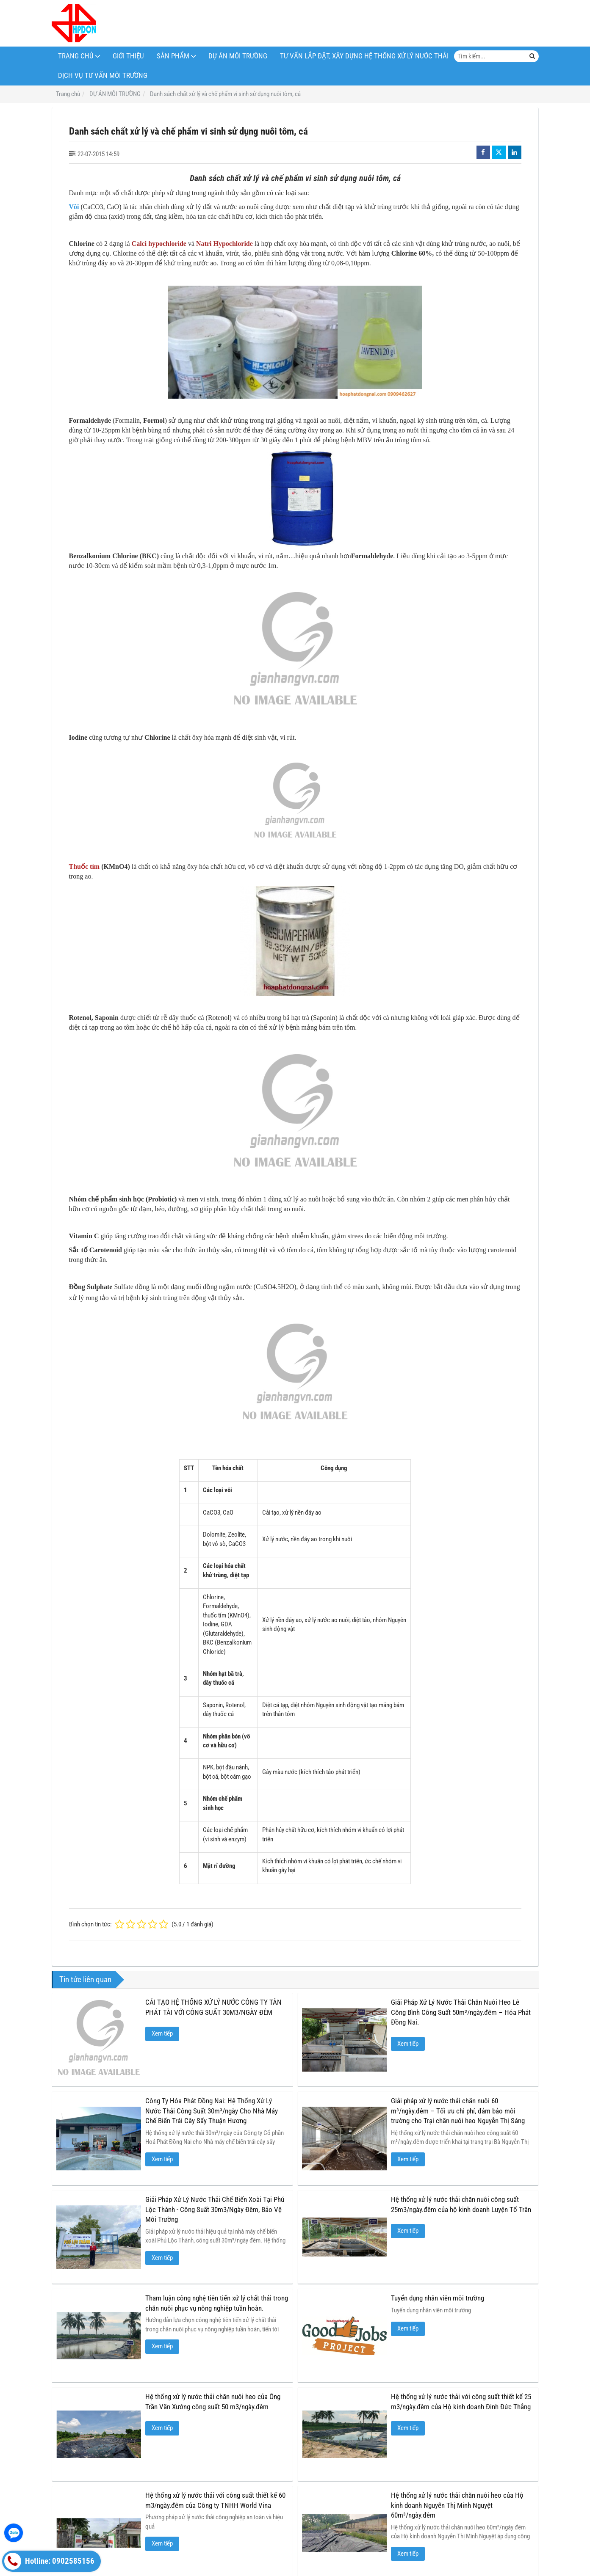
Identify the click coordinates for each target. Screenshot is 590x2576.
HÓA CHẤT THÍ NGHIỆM (398, 2504)
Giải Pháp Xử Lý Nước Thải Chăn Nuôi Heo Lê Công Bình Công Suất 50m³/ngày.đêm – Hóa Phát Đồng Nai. (461, 2012)
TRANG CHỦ (76, 56)
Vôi (74, 206)
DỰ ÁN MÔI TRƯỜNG (237, 56)
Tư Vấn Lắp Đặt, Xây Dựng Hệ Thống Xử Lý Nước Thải (364, 56)
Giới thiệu (128, 56)
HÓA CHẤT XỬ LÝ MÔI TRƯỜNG (172, 2504)
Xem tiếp (162, 2033)
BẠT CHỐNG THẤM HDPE (472, 2504)
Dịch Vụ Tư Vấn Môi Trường (102, 76)
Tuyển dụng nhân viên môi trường (348, 2298)
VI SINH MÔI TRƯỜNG (251, 2504)
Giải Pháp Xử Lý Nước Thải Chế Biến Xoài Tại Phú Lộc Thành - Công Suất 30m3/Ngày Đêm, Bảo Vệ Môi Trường (214, 2209)
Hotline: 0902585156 (49, 2561)
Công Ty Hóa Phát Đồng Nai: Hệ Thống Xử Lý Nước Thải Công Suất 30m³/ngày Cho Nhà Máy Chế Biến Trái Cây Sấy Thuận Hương (211, 2111)
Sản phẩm (173, 56)
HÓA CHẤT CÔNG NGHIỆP (322, 2504)
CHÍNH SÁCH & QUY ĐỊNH (89, 2504)
